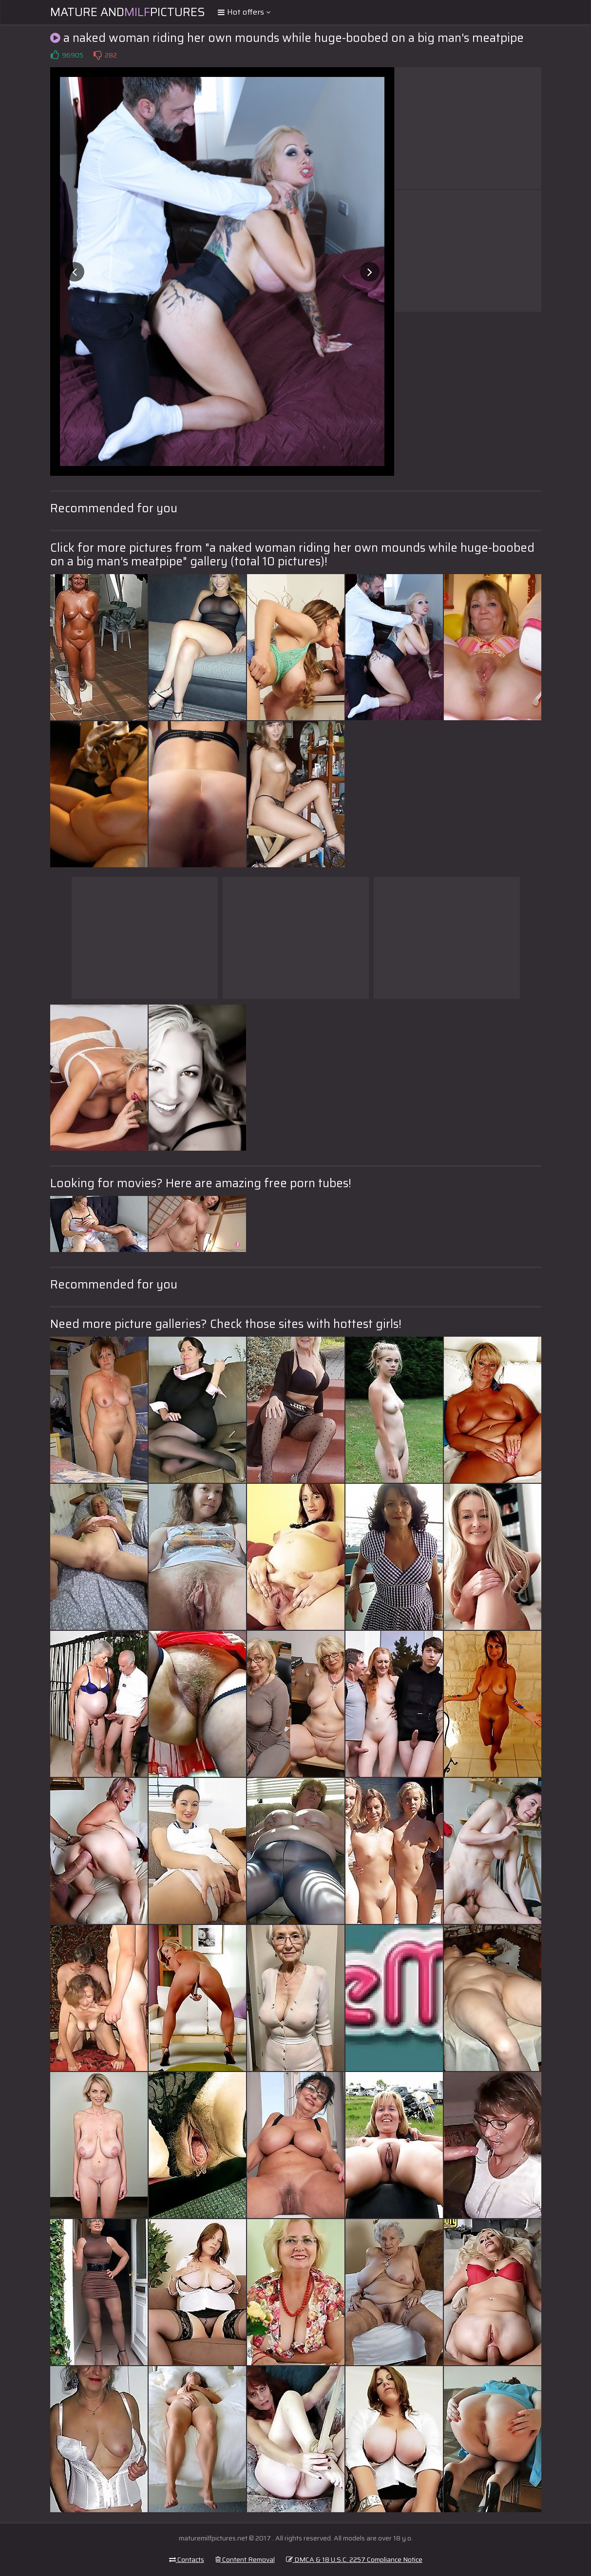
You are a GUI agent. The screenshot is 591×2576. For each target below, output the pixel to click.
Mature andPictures (127, 12)
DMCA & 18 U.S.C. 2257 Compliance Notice (354, 2559)
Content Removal (245, 2559)
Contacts (186, 2559)
